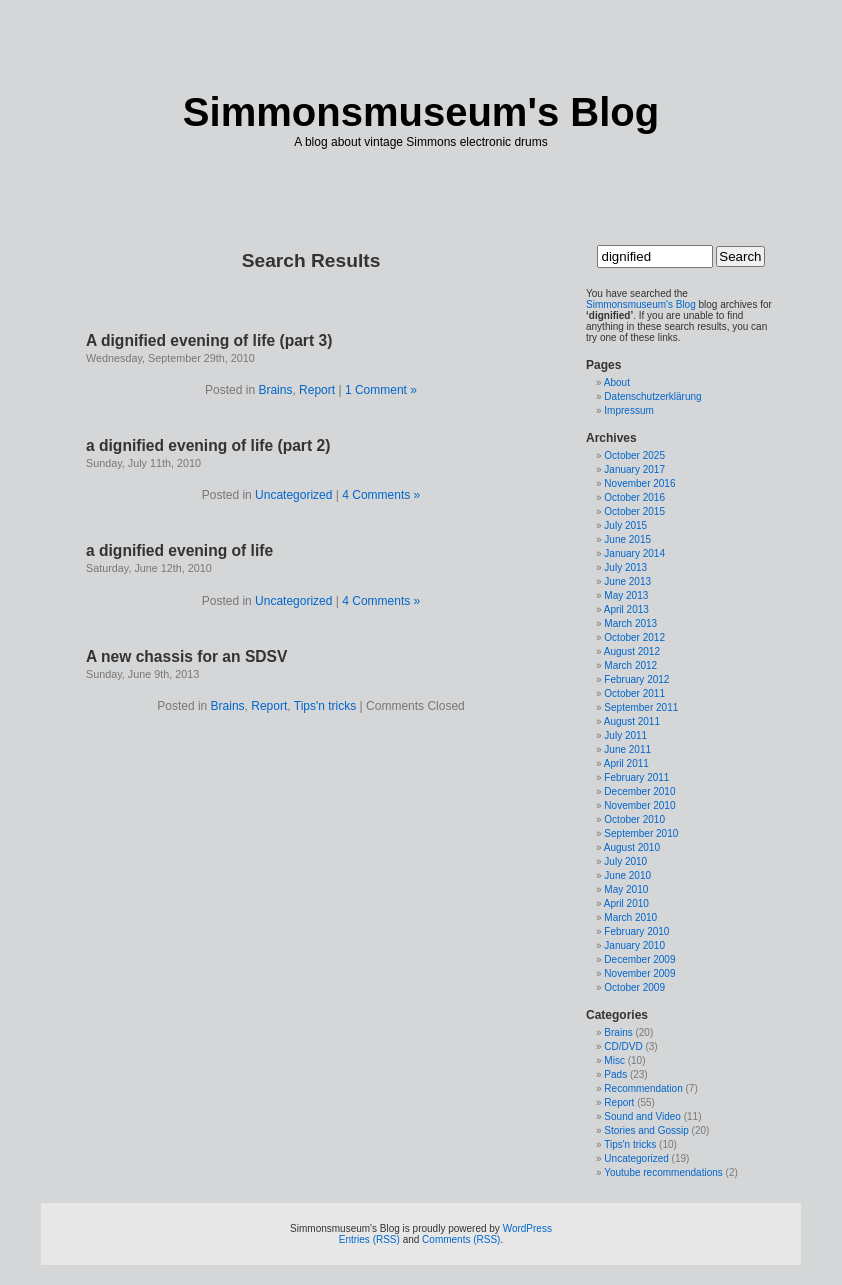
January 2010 (634, 945)
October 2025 (634, 455)
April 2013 (626, 609)
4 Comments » (381, 495)
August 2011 (632, 721)
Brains (275, 390)
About (617, 382)
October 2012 (634, 637)
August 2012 (632, 651)
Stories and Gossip (646, 1130)
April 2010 (626, 903)
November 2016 (639, 483)
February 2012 (636, 679)
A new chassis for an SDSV (186, 656)
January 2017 (634, 469)
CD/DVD (623, 1046)
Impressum (628, 410)
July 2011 (625, 735)
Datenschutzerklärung (652, 396)
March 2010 (630, 917)
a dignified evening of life (179, 550)
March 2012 (630, 665)
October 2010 (634, 819)
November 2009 (639, 973)
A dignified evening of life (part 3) (209, 340)
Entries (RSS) (369, 1239)
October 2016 (634, 497)
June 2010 (627, 875)
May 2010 (626, 889)
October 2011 (634, 693)
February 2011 (636, 777)
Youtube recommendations (663, 1172)
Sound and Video (642, 1116)
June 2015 (627, 539)
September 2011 (641, 707)
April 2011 (626, 763)
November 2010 (639, 805)
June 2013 (627, 581)
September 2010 (641, 833)
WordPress (527, 1228)
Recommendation (643, 1088)
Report (317, 390)
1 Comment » (381, 390)
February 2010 (636, 931)
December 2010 (639, 791)
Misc (614, 1060)
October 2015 (634, 511)
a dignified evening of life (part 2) (208, 445)
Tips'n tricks (325, 706)
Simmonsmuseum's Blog (421, 112)
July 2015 (625, 525)
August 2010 (632, 847)
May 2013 (626, 595)
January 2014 (634, 553)
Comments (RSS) (461, 1239)
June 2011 (627, 749)
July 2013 (625, 567)
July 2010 (625, 861)
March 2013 (630, 623)
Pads (615, 1074)
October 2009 (634, 987)
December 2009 (639, 959)
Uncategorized (293, 495)
